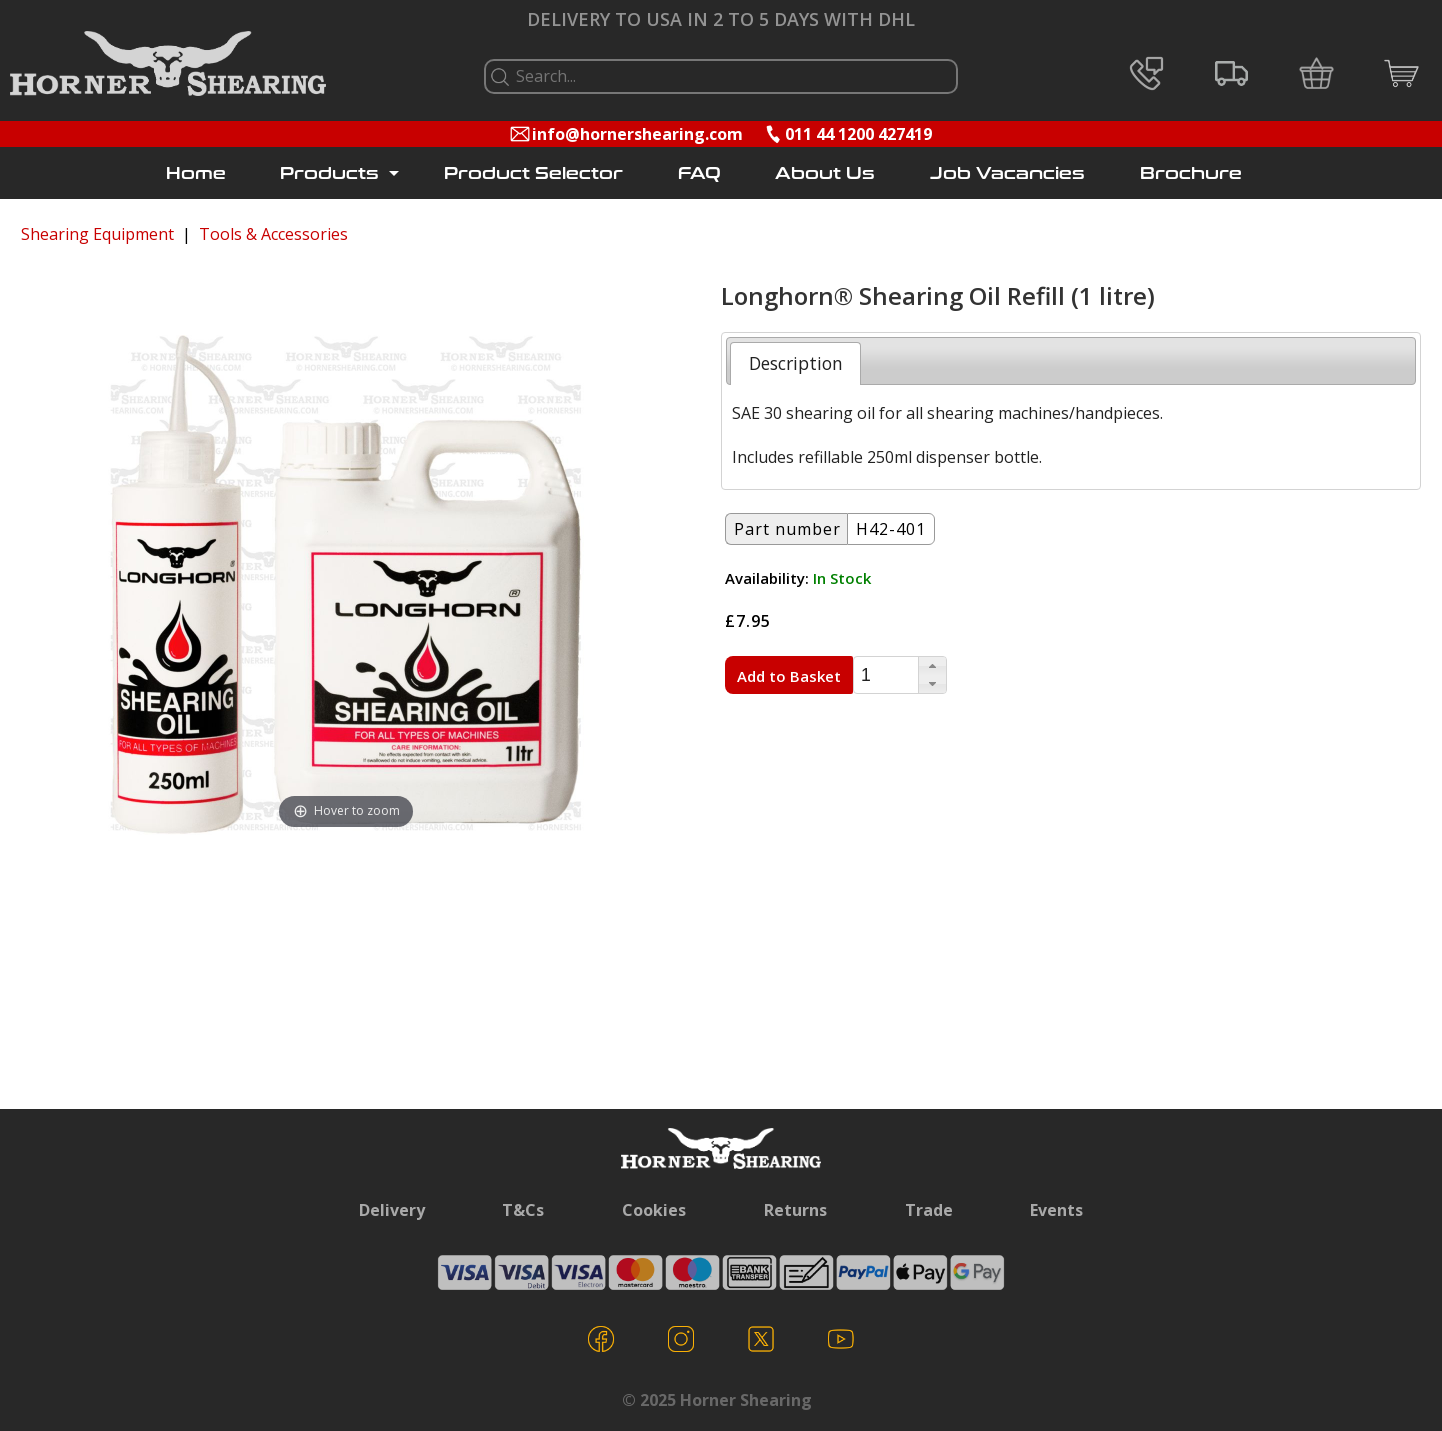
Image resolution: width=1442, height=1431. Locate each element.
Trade (929, 1210)
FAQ (699, 173)
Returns (795, 1210)
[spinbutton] (886, 675)
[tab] (795, 363)
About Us (825, 173)
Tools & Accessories (273, 234)
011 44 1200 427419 (858, 134)
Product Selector (533, 173)
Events (1056, 1210)
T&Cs (523, 1210)
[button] (932, 666)
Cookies (654, 1210)
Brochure (1191, 173)
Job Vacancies (1007, 173)
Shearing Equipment (97, 234)
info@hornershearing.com (637, 134)
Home (196, 173)
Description (796, 363)
